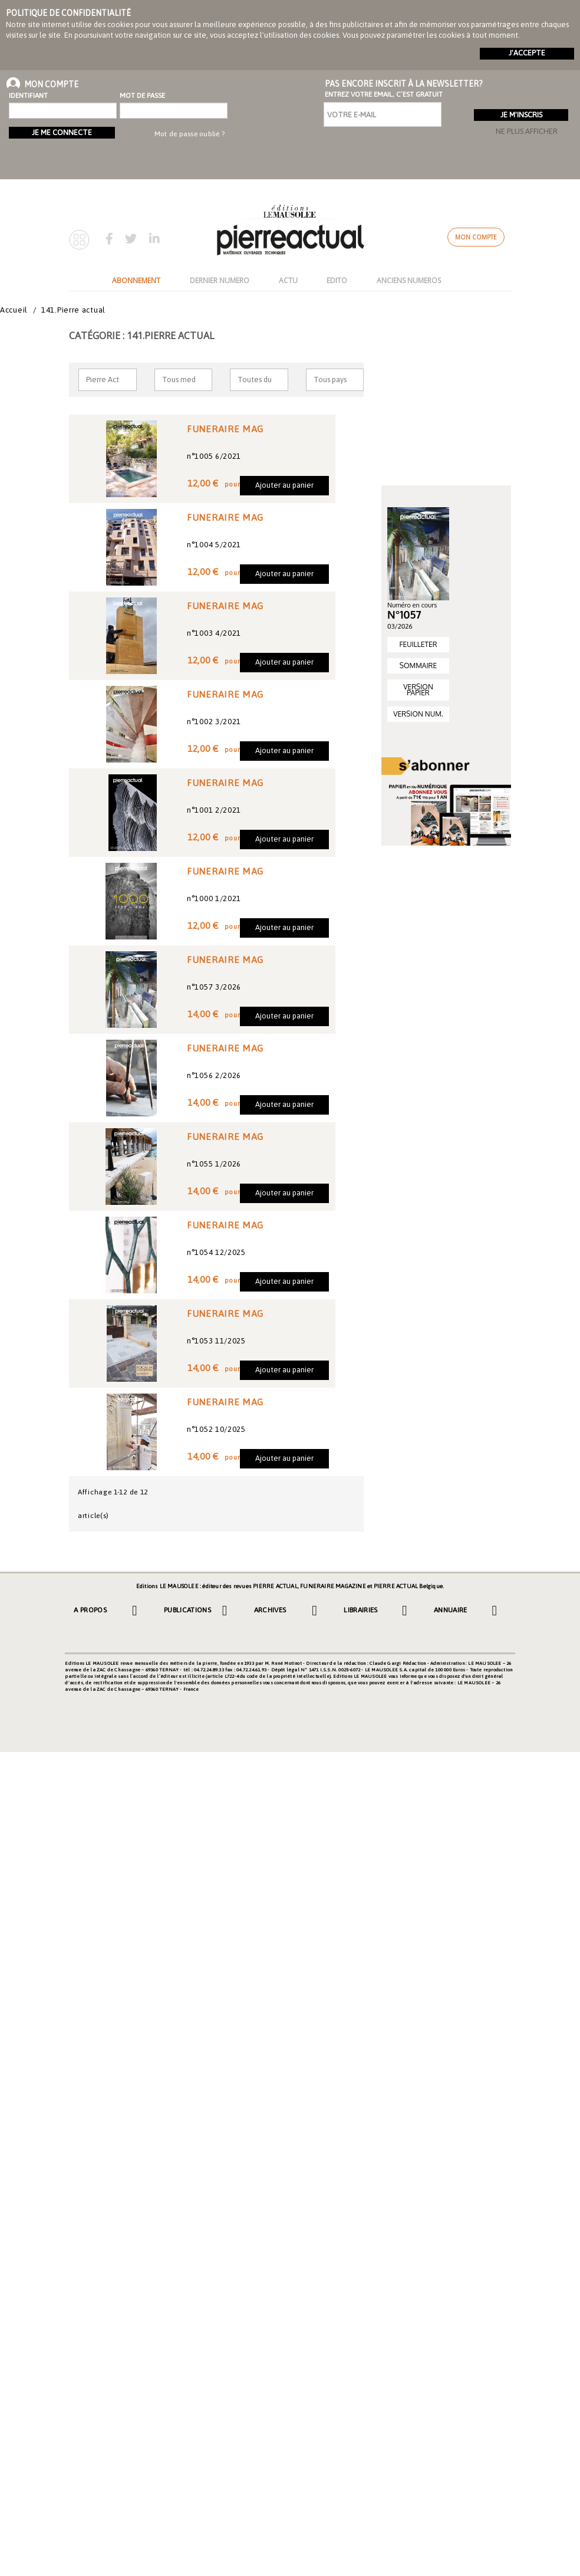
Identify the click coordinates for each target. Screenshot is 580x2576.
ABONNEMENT (136, 280)
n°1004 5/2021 (214, 544)
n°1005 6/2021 (214, 456)
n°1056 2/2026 (214, 1075)
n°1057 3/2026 (214, 987)
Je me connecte (62, 132)
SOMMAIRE (418, 665)
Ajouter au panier (284, 485)
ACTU (288, 280)
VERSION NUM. (418, 713)
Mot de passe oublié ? (189, 134)
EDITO (337, 280)
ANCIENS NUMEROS (409, 280)
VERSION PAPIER (418, 689)
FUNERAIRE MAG (225, 428)
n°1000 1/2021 (214, 898)
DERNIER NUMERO (219, 280)
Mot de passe (142, 95)
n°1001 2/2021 (214, 810)
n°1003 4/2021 (214, 633)
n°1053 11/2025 (216, 1340)
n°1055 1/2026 (214, 1163)
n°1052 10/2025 (216, 1429)
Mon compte (476, 237)
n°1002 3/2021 (214, 721)
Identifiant (28, 95)
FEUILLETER (418, 644)
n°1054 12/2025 (216, 1252)
